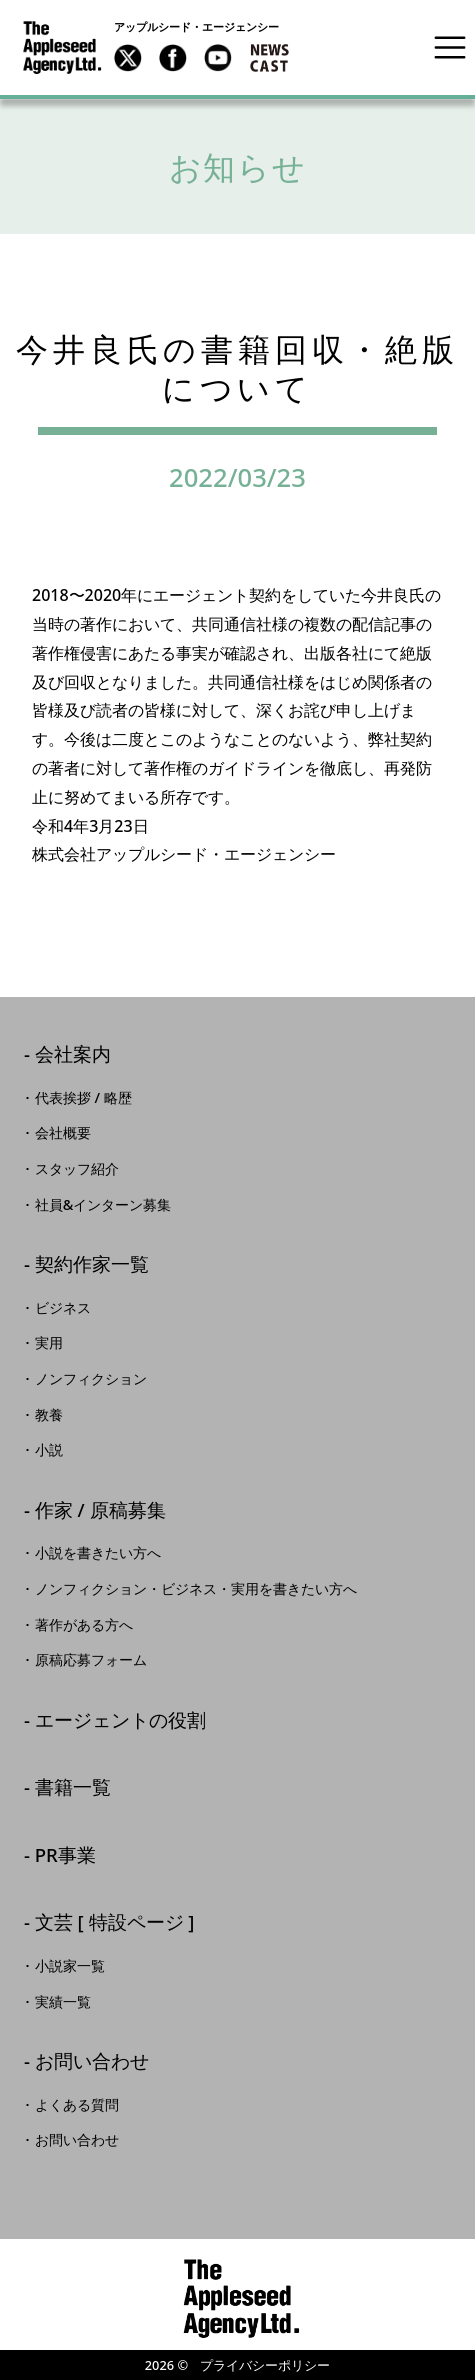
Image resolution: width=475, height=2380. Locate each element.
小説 (49, 1450)
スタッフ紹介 (77, 1169)
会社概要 (63, 1133)
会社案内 (73, 1055)
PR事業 (65, 1856)
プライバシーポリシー (265, 2365)
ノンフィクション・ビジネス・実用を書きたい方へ (196, 1589)
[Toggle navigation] (450, 47)
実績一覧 (63, 2002)
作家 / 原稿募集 (100, 1511)
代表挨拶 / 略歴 (83, 1098)
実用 (49, 1343)
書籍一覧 (73, 1788)
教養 (49, 1415)
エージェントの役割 (120, 1721)
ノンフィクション (91, 1379)
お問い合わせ (92, 2062)
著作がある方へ (84, 1625)
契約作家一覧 (92, 1265)
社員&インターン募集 (103, 1205)
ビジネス (63, 1308)
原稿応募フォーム (91, 1660)
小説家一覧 (70, 1966)
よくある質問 (77, 2105)
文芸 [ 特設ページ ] (115, 1923)
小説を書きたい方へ (98, 1553)
